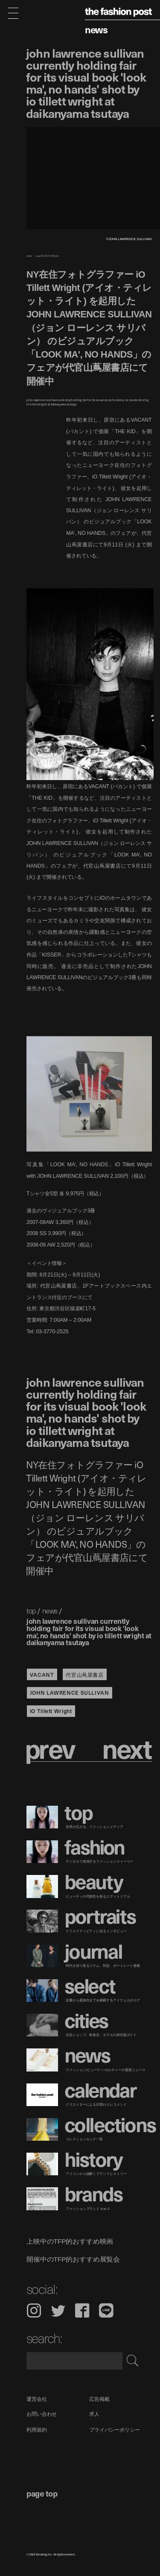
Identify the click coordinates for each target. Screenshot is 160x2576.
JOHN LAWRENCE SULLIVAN (69, 1692)
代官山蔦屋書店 (84, 1674)
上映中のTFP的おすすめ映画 (69, 2241)
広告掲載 (99, 2399)
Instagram (33, 2310)
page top (41, 2493)
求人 (94, 2414)
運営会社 (36, 2399)
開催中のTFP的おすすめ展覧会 (73, 2259)
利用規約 (36, 2429)
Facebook (82, 2310)
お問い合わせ (41, 2414)
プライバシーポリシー (114, 2429)
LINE (106, 2310)
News (96, 29)
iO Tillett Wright (51, 1711)
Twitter (58, 2310)
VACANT (42, 1674)
